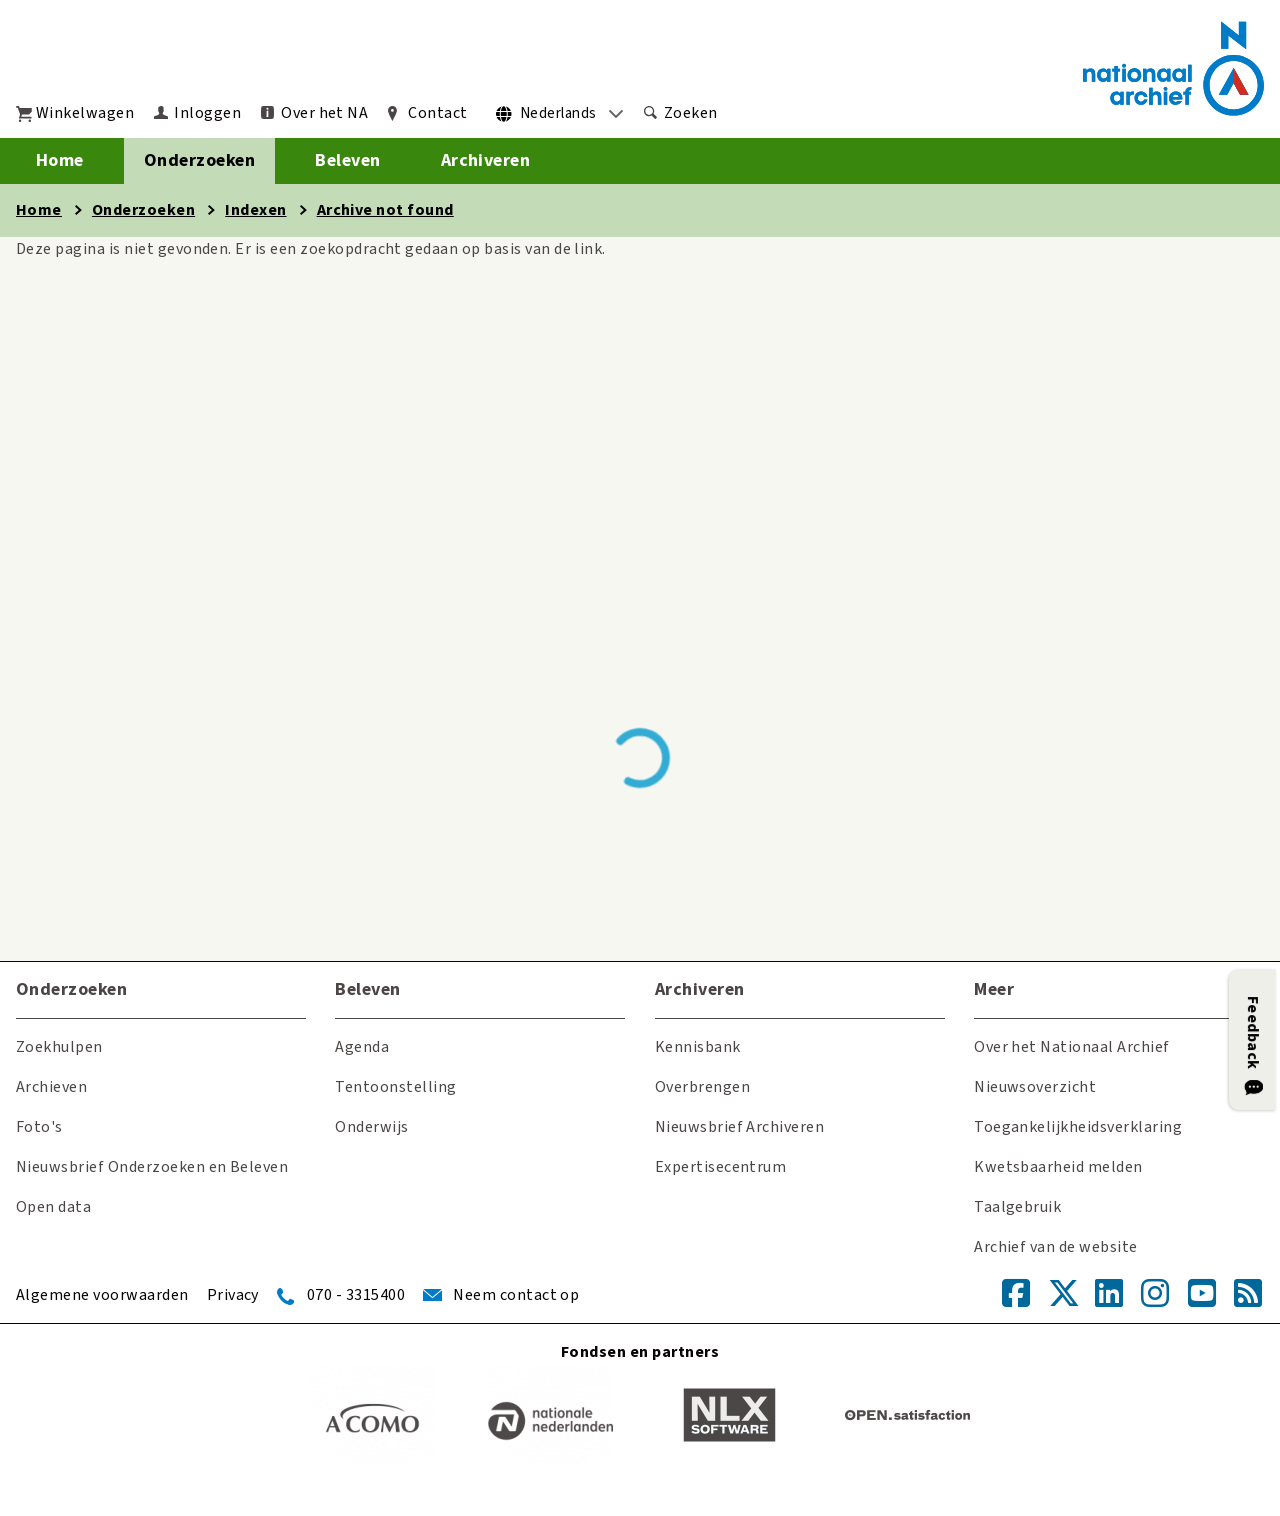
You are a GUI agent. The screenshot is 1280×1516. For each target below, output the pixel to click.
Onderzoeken (199, 160)
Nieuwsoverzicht (1035, 1087)
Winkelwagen (85, 113)
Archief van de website (1056, 1247)
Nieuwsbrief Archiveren (740, 1127)
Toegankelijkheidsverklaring (1078, 1127)
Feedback (1253, 1033)
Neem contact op (516, 1295)
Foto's (39, 1127)
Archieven (51, 1087)
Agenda (362, 1047)
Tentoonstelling (395, 1087)
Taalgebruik (1017, 1207)
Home (60, 160)
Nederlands (558, 113)
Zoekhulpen (59, 1047)
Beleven (347, 160)
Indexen (255, 210)
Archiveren (486, 160)
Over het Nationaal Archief (1071, 1047)
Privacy (233, 1295)
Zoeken (691, 113)
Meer (994, 989)
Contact (437, 113)
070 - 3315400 (356, 1295)
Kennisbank (698, 1047)
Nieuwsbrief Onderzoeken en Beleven (152, 1167)
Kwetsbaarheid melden (1058, 1167)
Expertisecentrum (721, 1167)
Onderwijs (371, 1127)
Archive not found (385, 210)
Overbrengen (702, 1087)
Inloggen (207, 113)
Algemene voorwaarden (102, 1295)
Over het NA (324, 113)
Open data (53, 1207)
